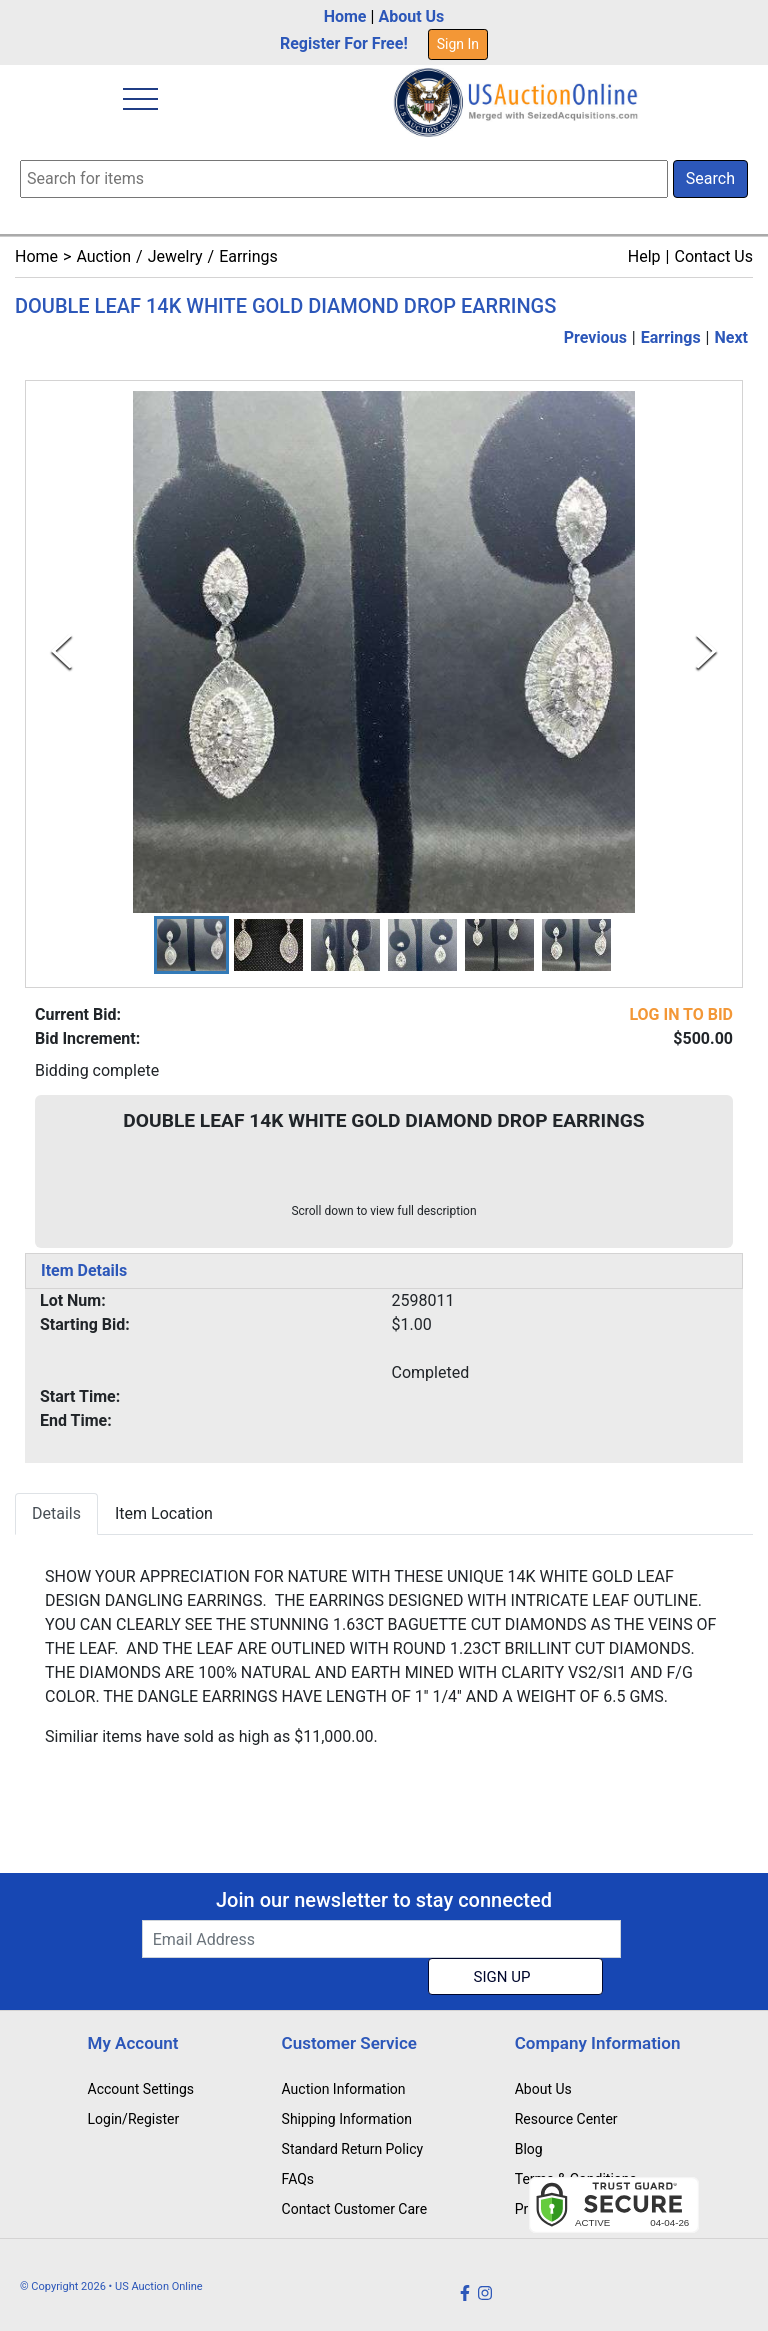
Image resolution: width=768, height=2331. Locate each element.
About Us (411, 16)
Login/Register (134, 2119)
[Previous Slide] (61, 651)
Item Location (164, 1513)
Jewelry (175, 256)
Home (345, 16)
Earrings (248, 256)
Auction (103, 256)
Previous (595, 337)
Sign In (458, 44)
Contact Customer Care (355, 2209)
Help (644, 256)
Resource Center (566, 2119)
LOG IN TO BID (681, 1014)
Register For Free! (344, 43)
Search (710, 178)
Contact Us (713, 256)
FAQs (298, 2179)
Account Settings (141, 2089)
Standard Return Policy (353, 2149)
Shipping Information (347, 2119)
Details (56, 1513)
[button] (191, 945)
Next (731, 337)
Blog (529, 2149)
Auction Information (344, 2089)
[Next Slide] (706, 651)
